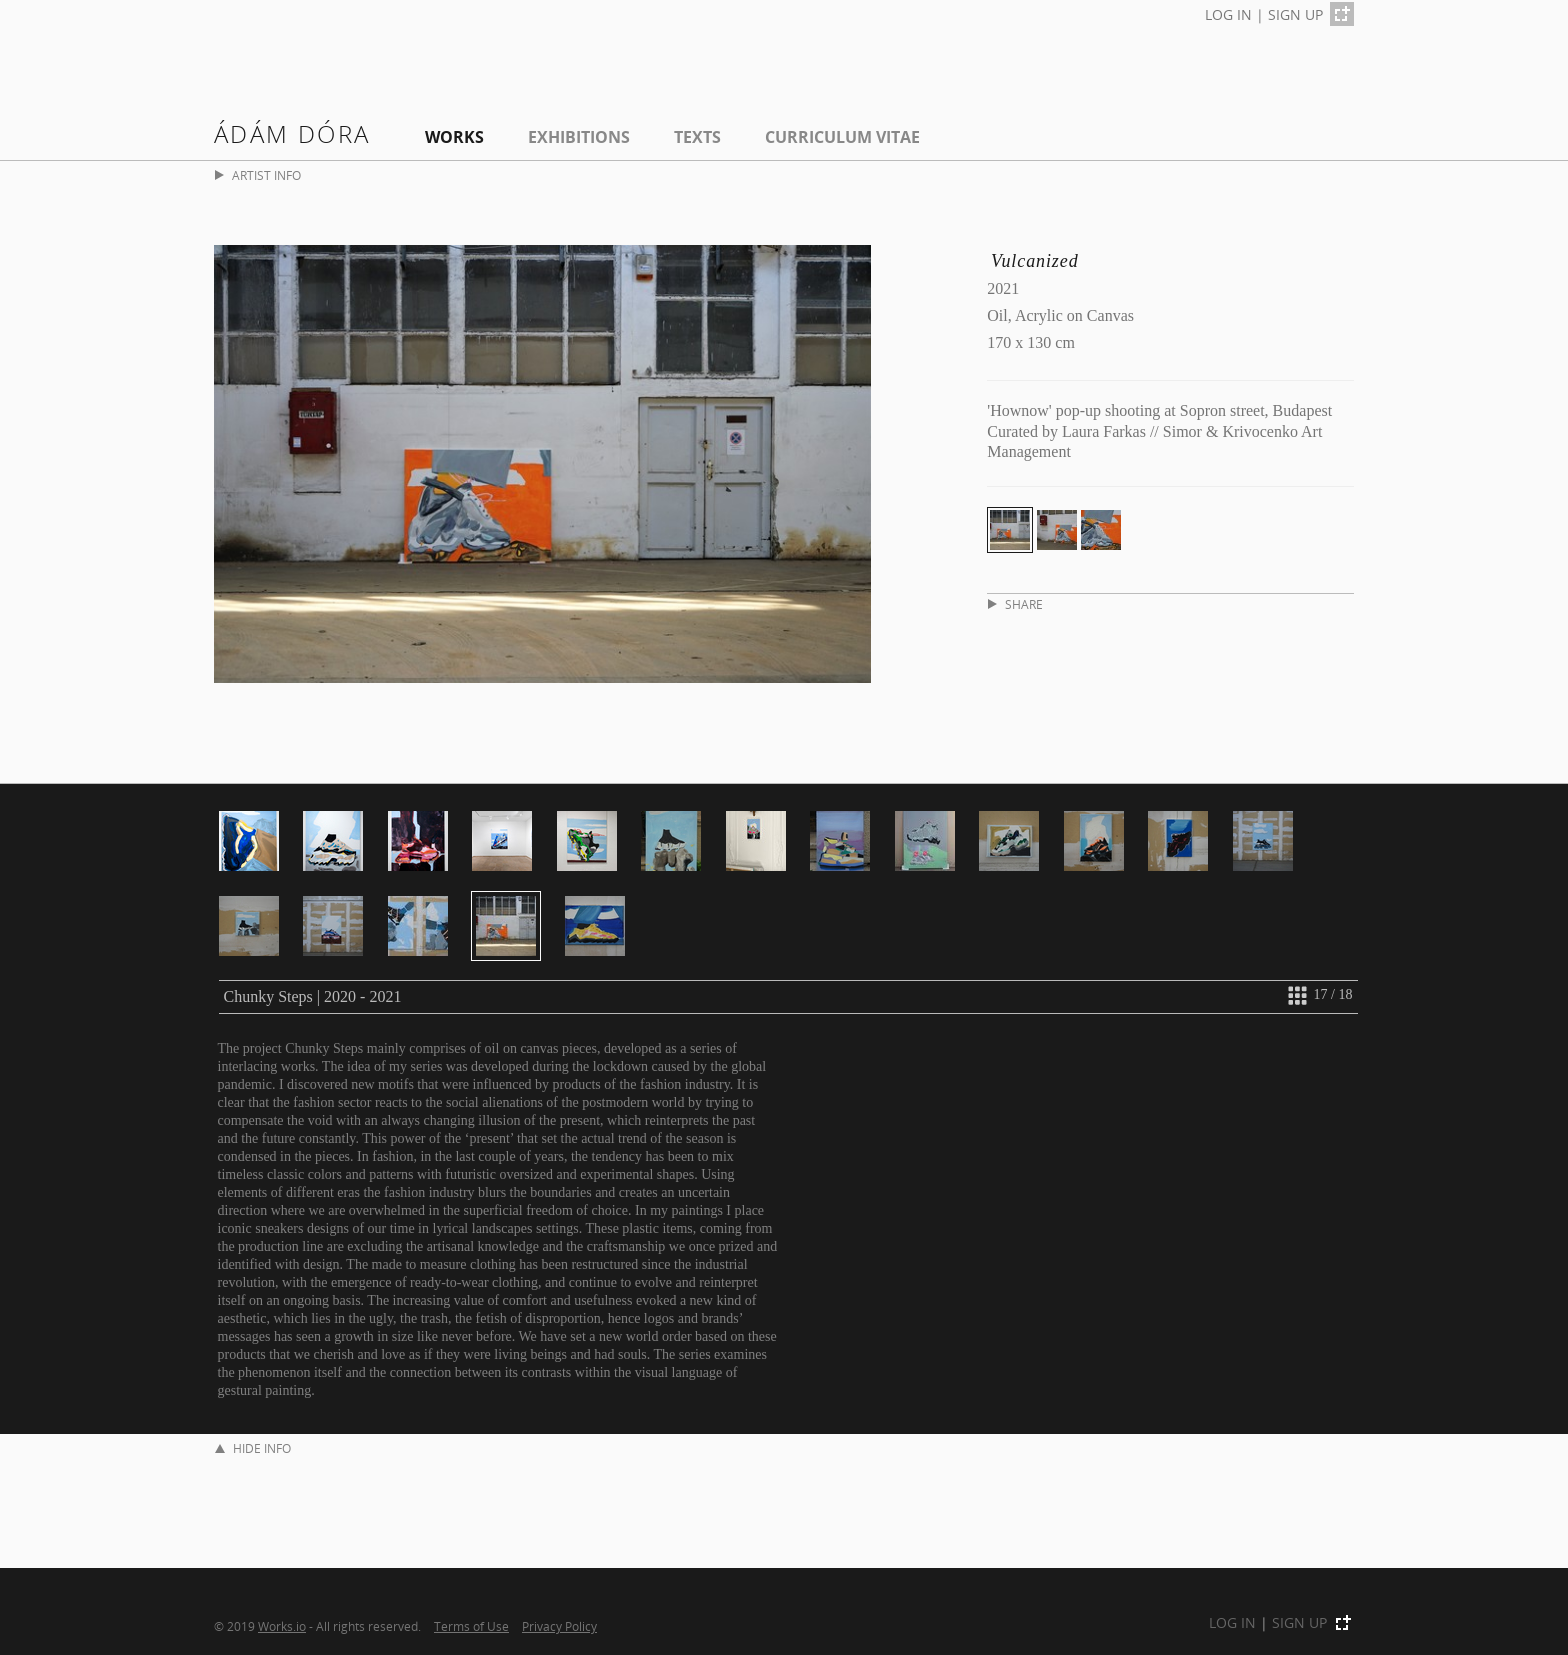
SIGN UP (1295, 14)
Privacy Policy (559, 1626)
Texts (697, 137)
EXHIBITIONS (579, 137)
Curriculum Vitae (842, 137)
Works (454, 137)
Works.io (282, 1626)
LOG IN (1228, 14)
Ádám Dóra (292, 133)
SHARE (1015, 604)
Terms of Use (471, 1626)
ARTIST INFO (258, 175)
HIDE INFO (253, 1448)
